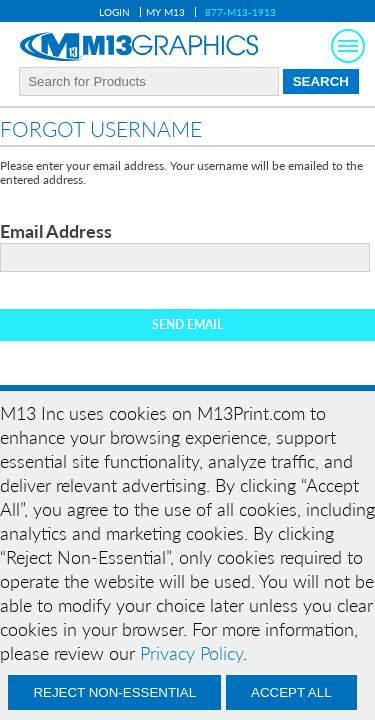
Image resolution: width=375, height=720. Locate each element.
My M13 (165, 12)
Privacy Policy (191, 653)
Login (114, 12)
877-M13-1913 (240, 12)
